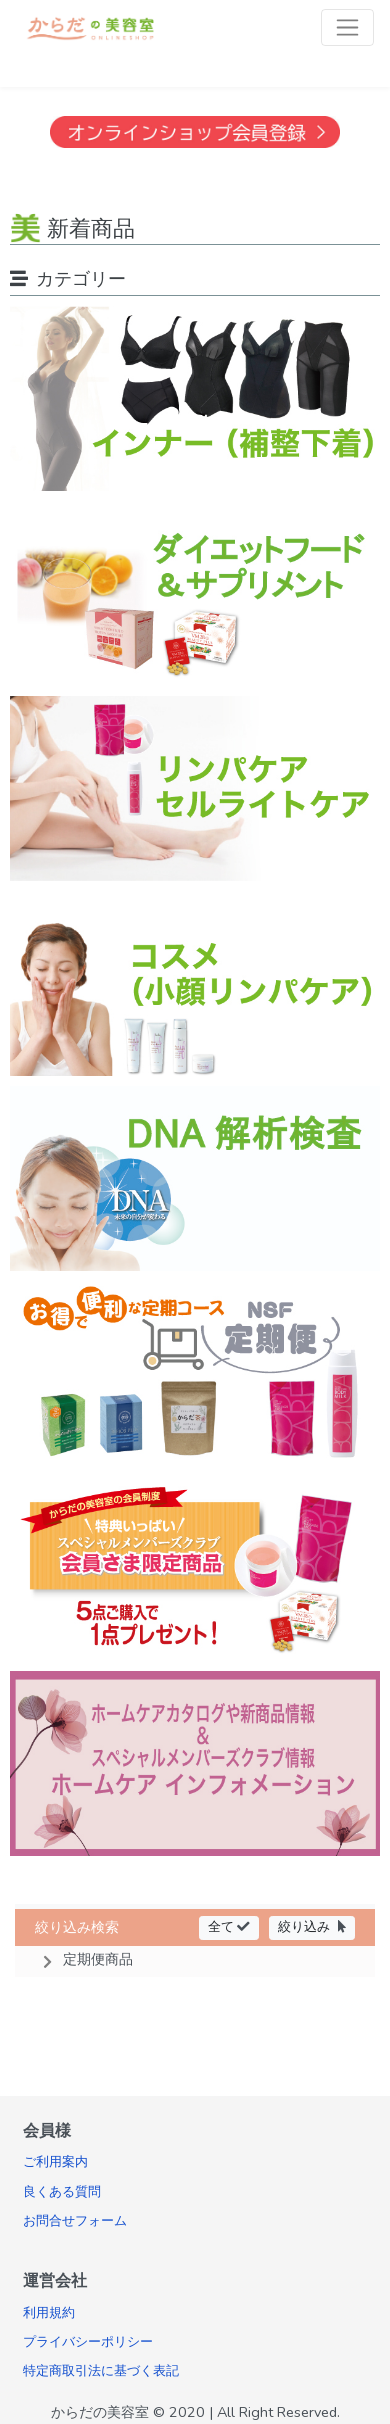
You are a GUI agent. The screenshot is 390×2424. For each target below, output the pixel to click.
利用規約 (49, 2313)
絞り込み (312, 1926)
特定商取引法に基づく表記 (101, 2371)
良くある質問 (62, 2192)
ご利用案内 (55, 2162)
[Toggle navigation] (347, 27)
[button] (195, 1959)
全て (229, 1926)
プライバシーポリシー (88, 2342)
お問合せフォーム (75, 2221)
